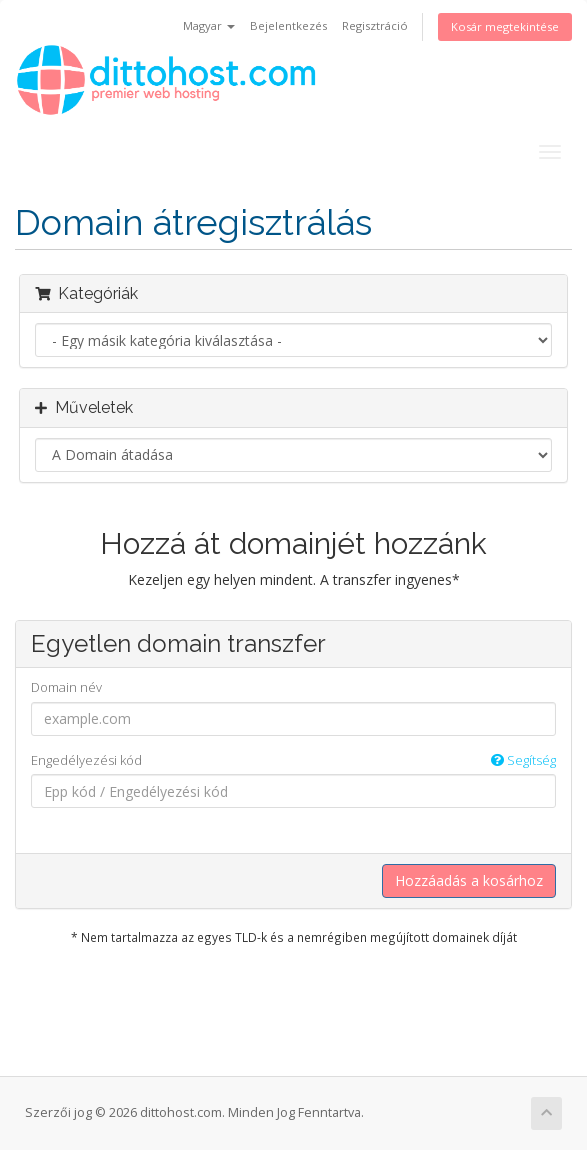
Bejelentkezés (288, 25)
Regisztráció (375, 25)
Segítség (523, 760)
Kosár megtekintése (505, 26)
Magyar (209, 25)
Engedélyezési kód (293, 760)
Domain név (66, 687)
